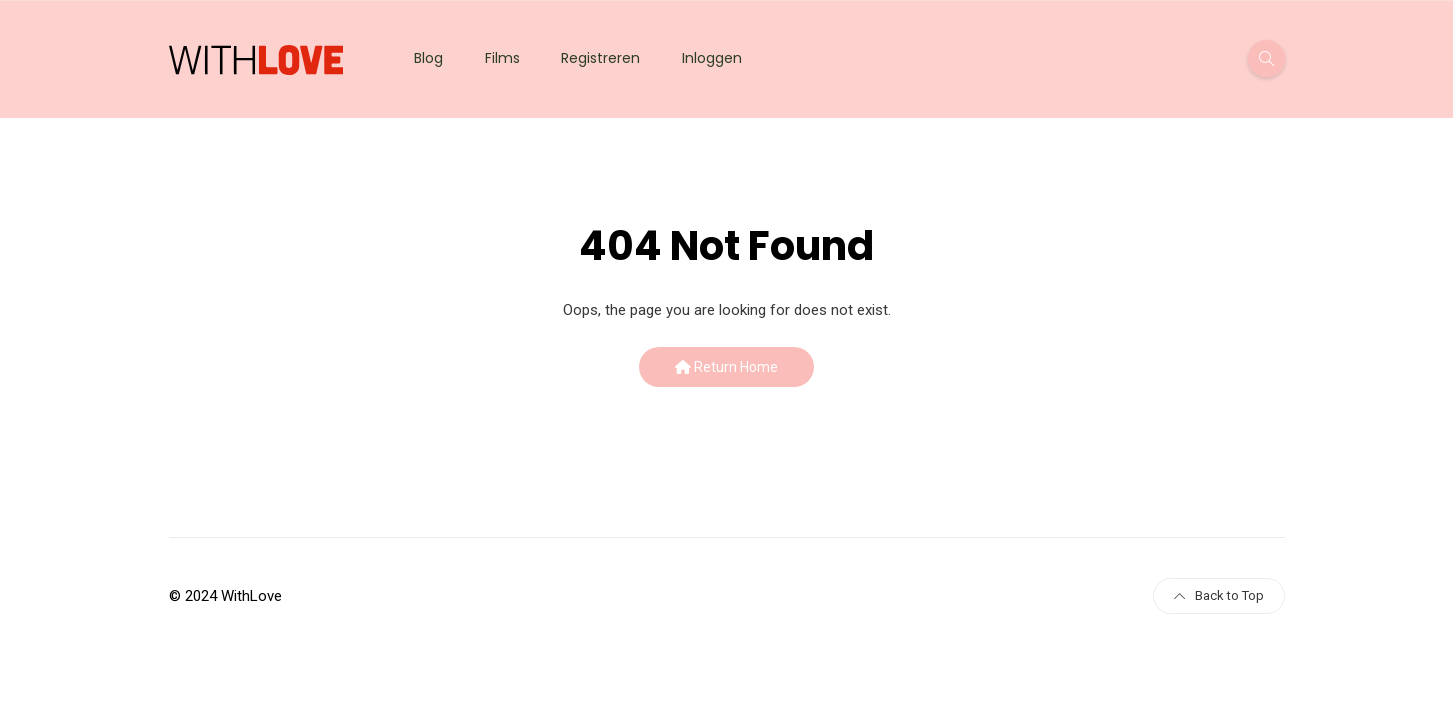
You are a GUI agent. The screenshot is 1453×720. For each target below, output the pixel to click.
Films (502, 58)
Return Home (726, 367)
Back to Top (1219, 595)
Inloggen (712, 58)
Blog (428, 58)
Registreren (600, 58)
